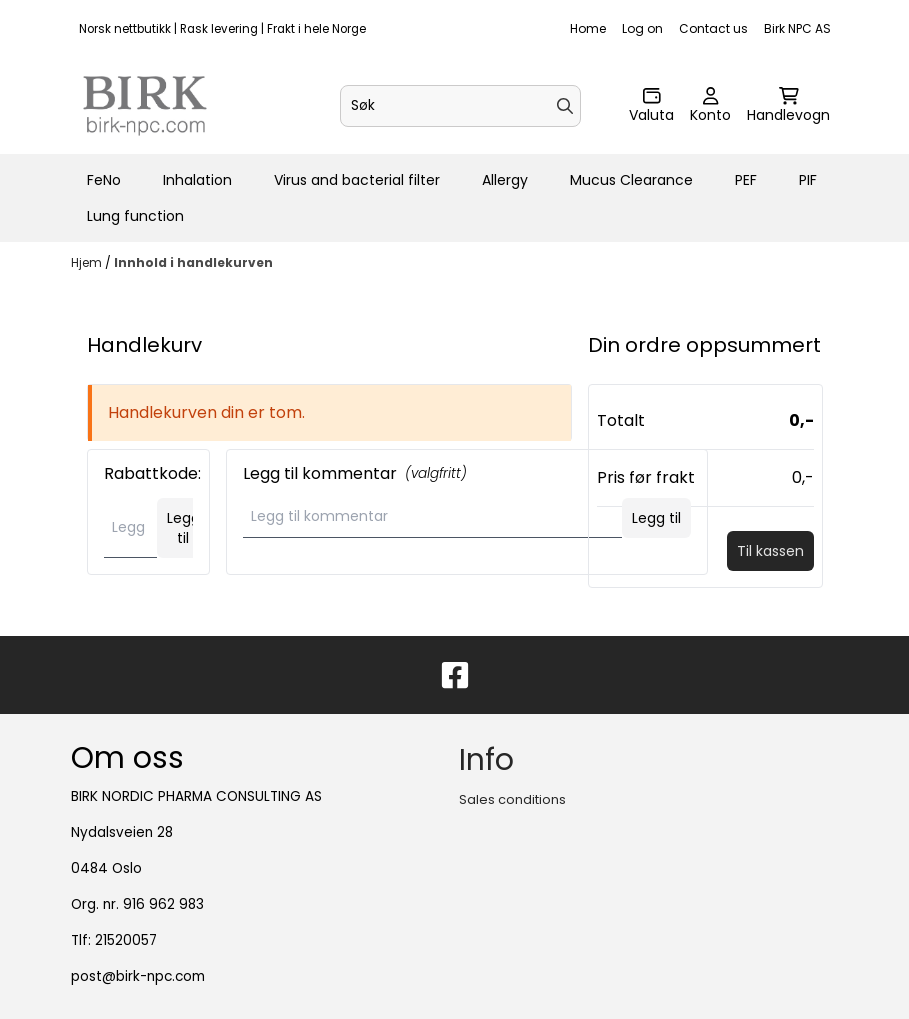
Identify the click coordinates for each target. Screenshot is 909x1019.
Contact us (713, 28)
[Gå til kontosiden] (710, 106)
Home (588, 28)
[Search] (565, 106)
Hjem (88, 262)
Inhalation (197, 180)
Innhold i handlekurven (193, 262)
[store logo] (145, 106)
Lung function (135, 216)
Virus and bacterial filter (357, 180)
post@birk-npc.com (138, 976)
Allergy (505, 180)
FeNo (104, 180)
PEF (746, 180)
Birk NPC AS (797, 28)
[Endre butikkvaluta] (651, 106)
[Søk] (460, 106)
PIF (808, 180)
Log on (642, 28)
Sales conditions (512, 799)
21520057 (126, 940)
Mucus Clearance (631, 180)
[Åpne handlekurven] (788, 106)
